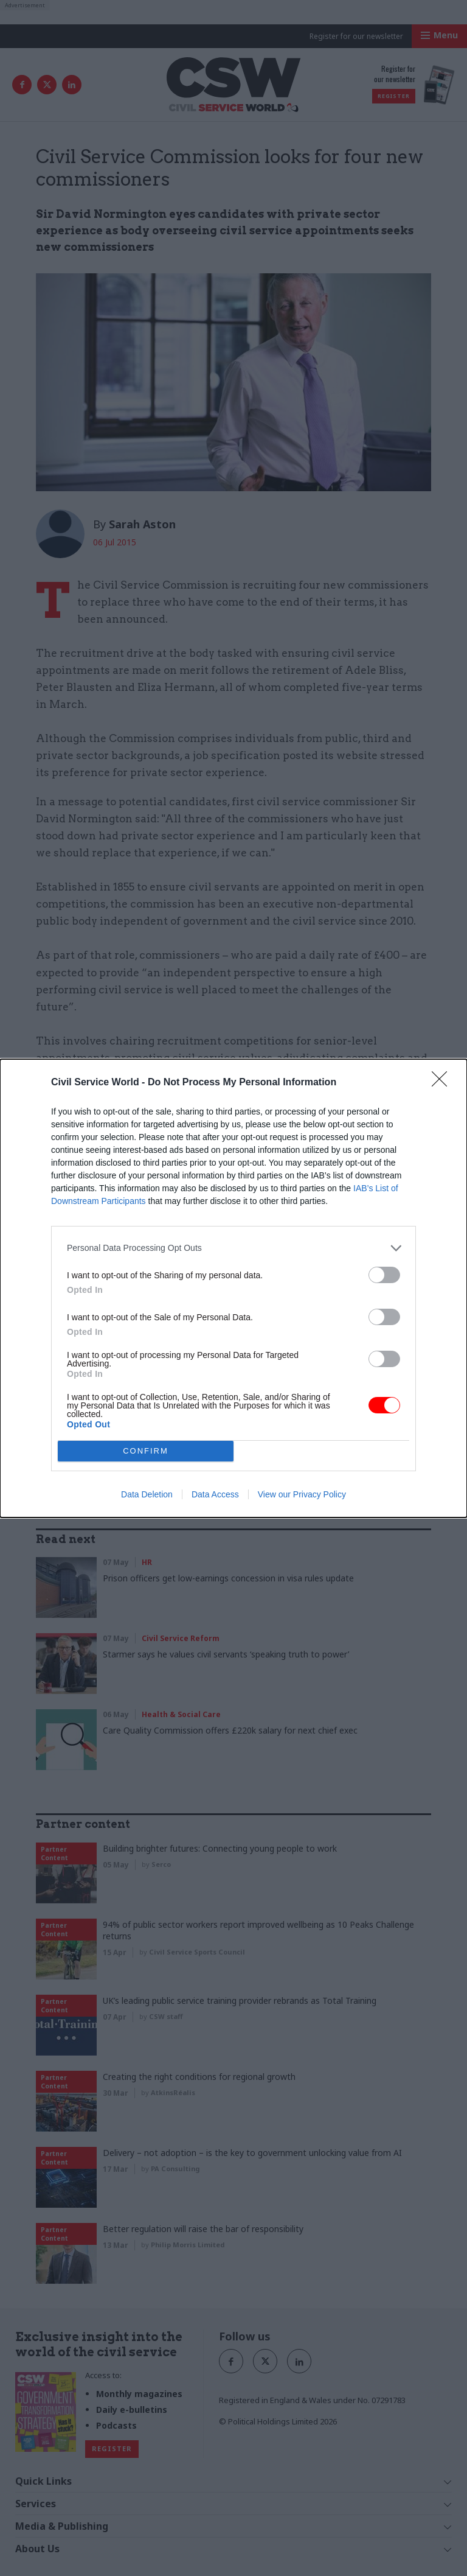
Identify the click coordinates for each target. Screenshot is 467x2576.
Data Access (215, 1494)
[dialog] (233, 1288)
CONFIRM (145, 1450)
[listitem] (233, 1248)
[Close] (443, 1082)
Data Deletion (147, 1494)
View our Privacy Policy (302, 1494)
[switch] (384, 1275)
